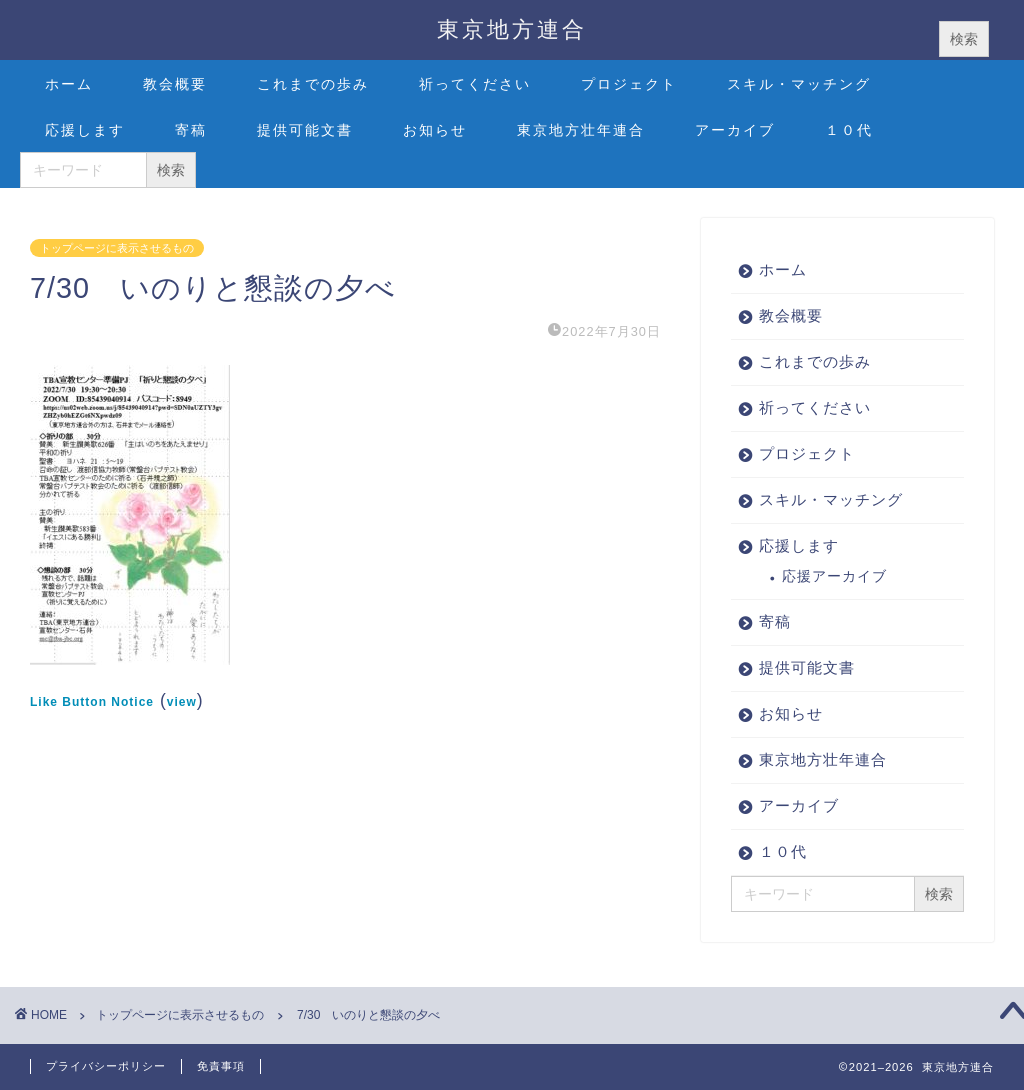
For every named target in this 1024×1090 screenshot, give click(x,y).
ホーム (69, 84)
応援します (85, 130)
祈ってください (475, 84)
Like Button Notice (92, 702)
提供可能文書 (305, 130)
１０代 (849, 130)
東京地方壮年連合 (581, 130)
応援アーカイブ (834, 576)
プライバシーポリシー (106, 1066)
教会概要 (175, 84)
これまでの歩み (313, 84)
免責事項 (221, 1066)
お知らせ (435, 130)
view (182, 702)
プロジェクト (629, 84)
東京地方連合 (512, 28)
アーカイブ (735, 130)
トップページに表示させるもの (117, 248)
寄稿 (191, 130)
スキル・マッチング (799, 84)
